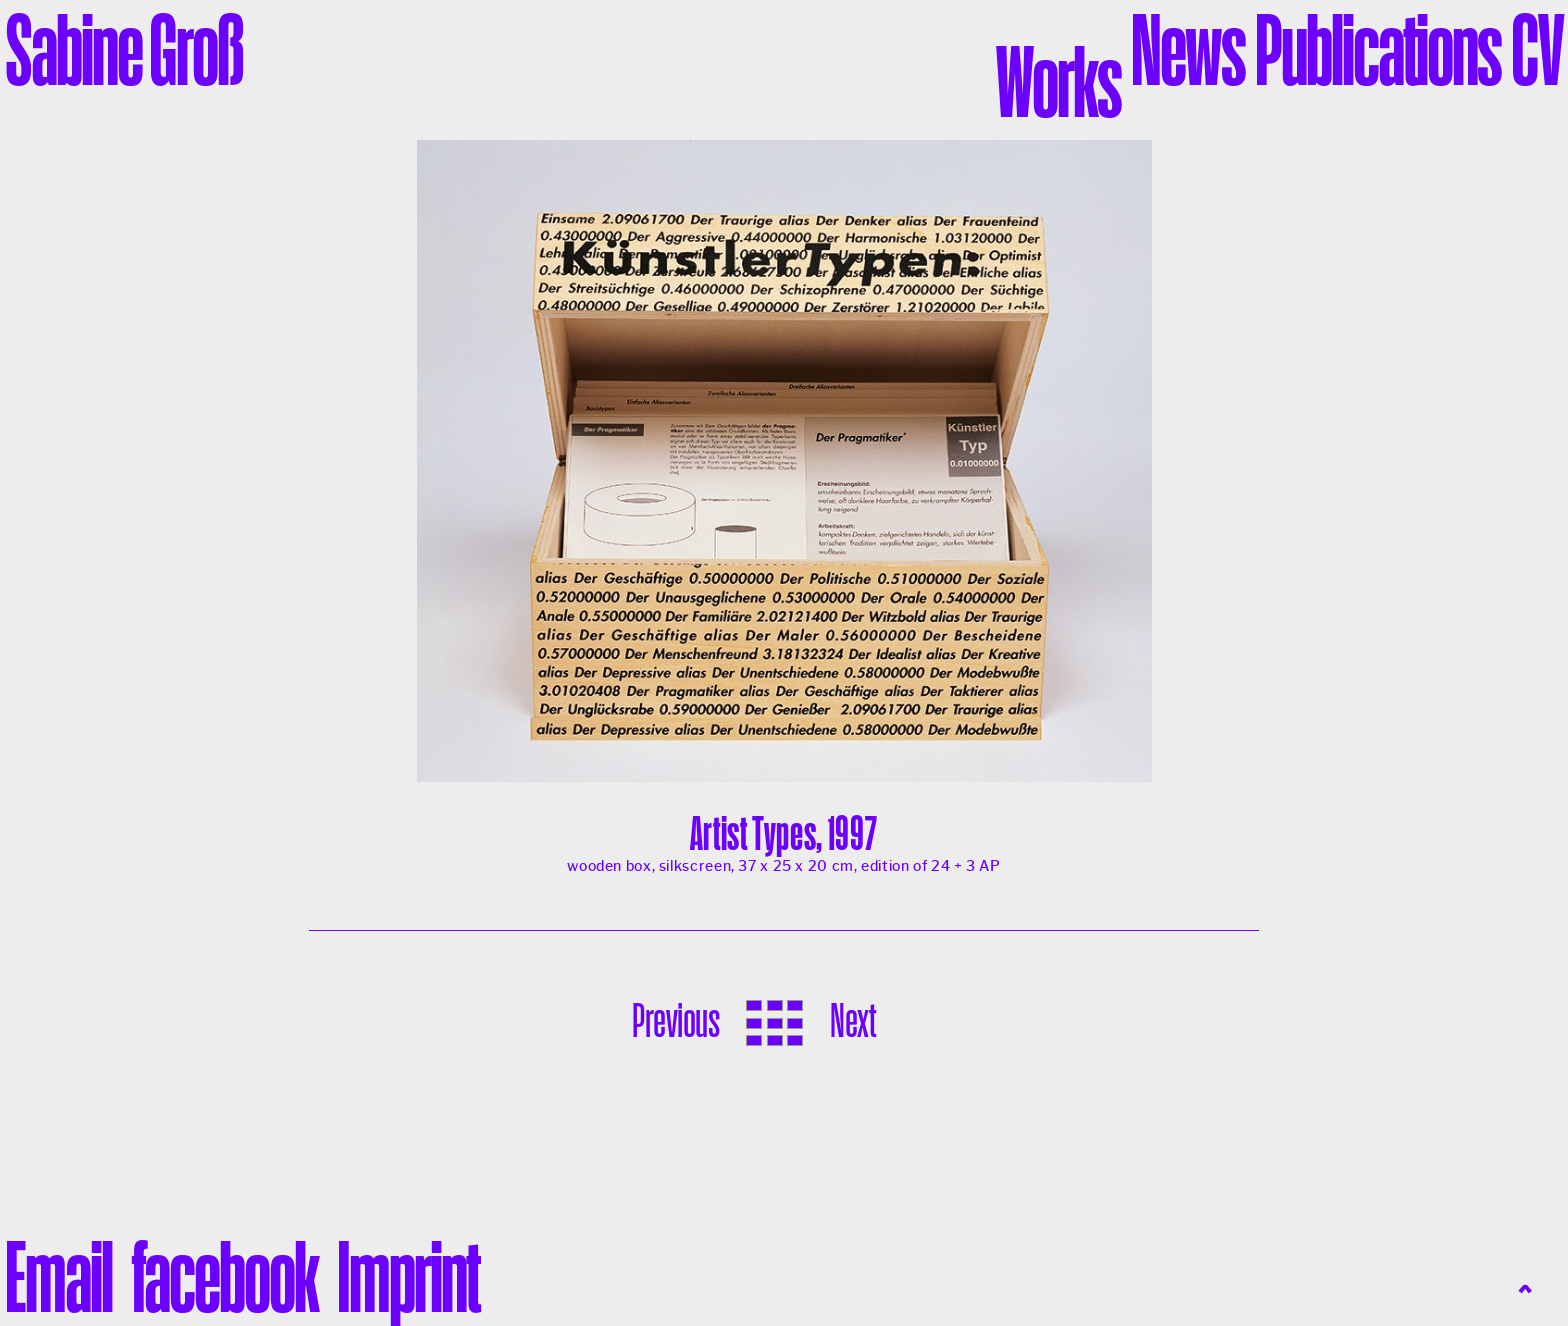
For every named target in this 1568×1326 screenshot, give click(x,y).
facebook (224, 1276)
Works (1058, 81)
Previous (675, 1020)
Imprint (408, 1276)
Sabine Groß (124, 49)
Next (852, 1020)
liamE (58, 1276)
